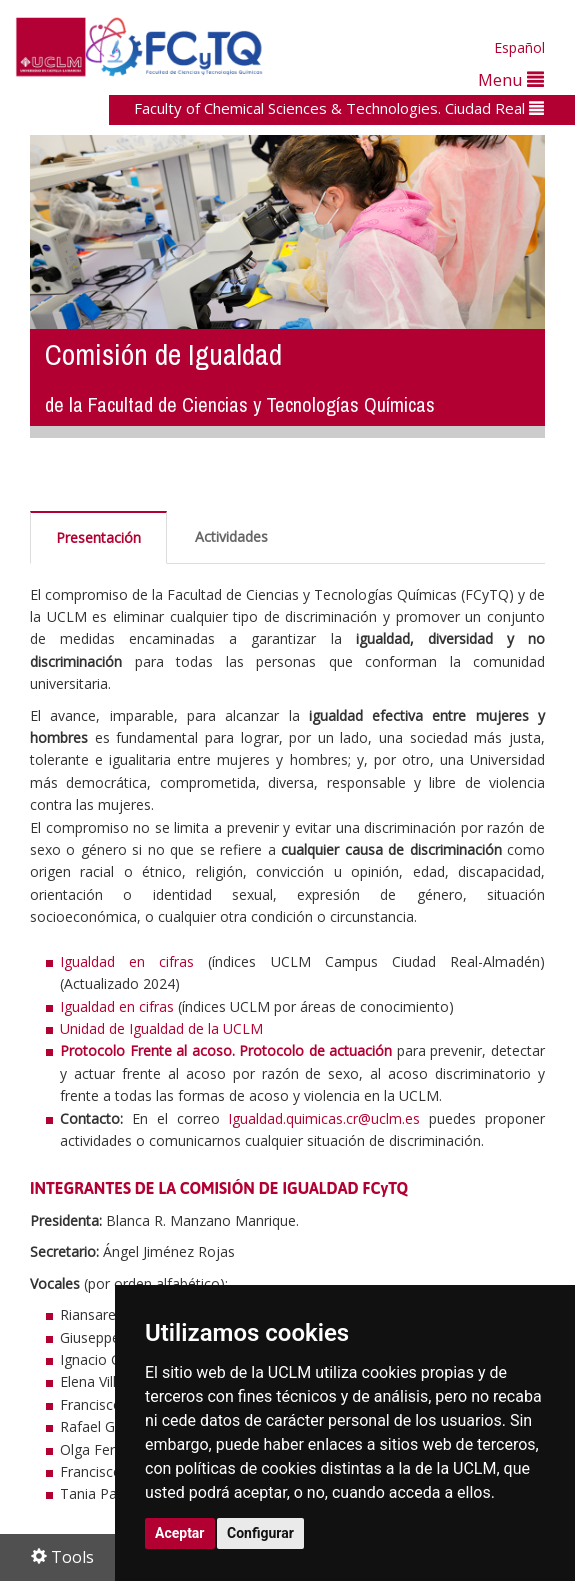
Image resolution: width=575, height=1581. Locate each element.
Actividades (231, 536)
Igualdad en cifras (127, 961)
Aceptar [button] (180, 1533)
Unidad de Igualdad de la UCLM (161, 1028)
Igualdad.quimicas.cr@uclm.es (324, 1118)
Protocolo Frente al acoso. (147, 1050)
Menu (511, 79)
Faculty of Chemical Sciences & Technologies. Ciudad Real (339, 108)
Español (519, 47)
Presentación (98, 537)
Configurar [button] (260, 1533)
